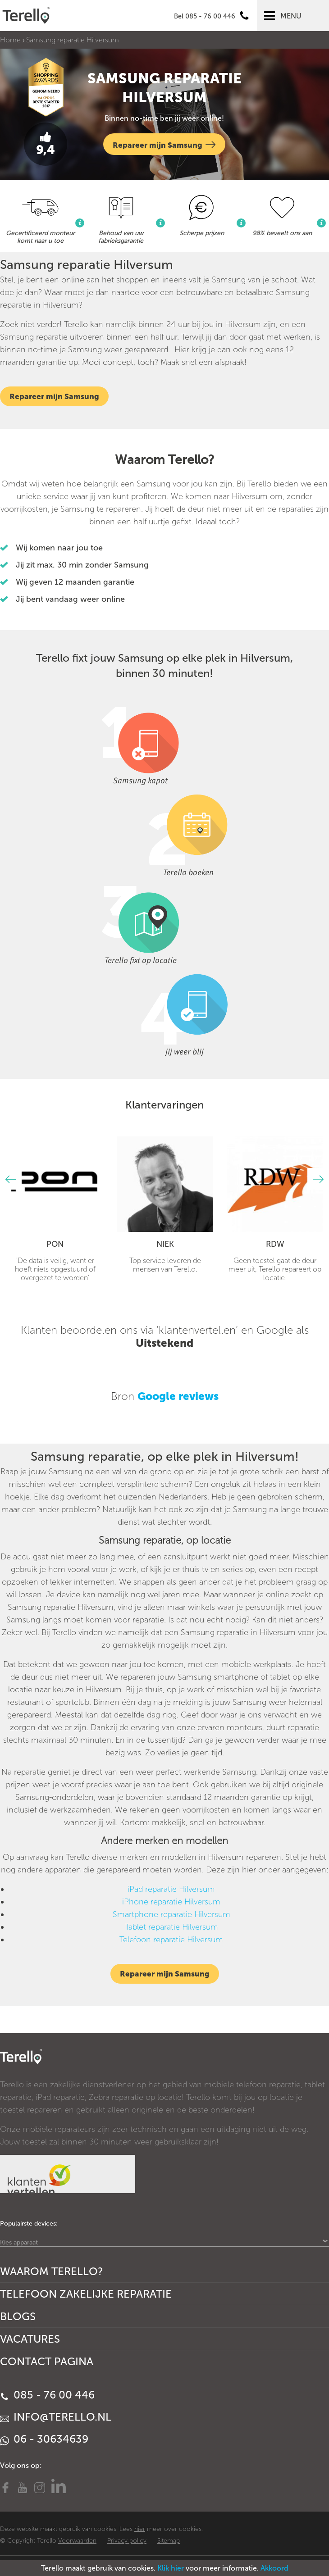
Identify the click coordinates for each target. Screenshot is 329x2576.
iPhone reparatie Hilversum (171, 1902)
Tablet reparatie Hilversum (171, 1927)
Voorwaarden (77, 2540)
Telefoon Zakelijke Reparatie (86, 2293)
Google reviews (178, 1396)
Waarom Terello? (51, 2271)
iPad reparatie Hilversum (171, 1889)
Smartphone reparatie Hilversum (171, 1914)
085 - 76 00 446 (47, 2394)
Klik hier (170, 2568)
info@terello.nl (55, 2416)
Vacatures (30, 2338)
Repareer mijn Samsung (164, 144)
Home (10, 40)
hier (139, 2529)
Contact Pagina (46, 2361)
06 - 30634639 (44, 2438)
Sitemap (168, 2540)
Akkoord (274, 2568)
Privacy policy (126, 2540)
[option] (55, 1209)
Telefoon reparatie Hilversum (171, 1939)
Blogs (18, 2316)
